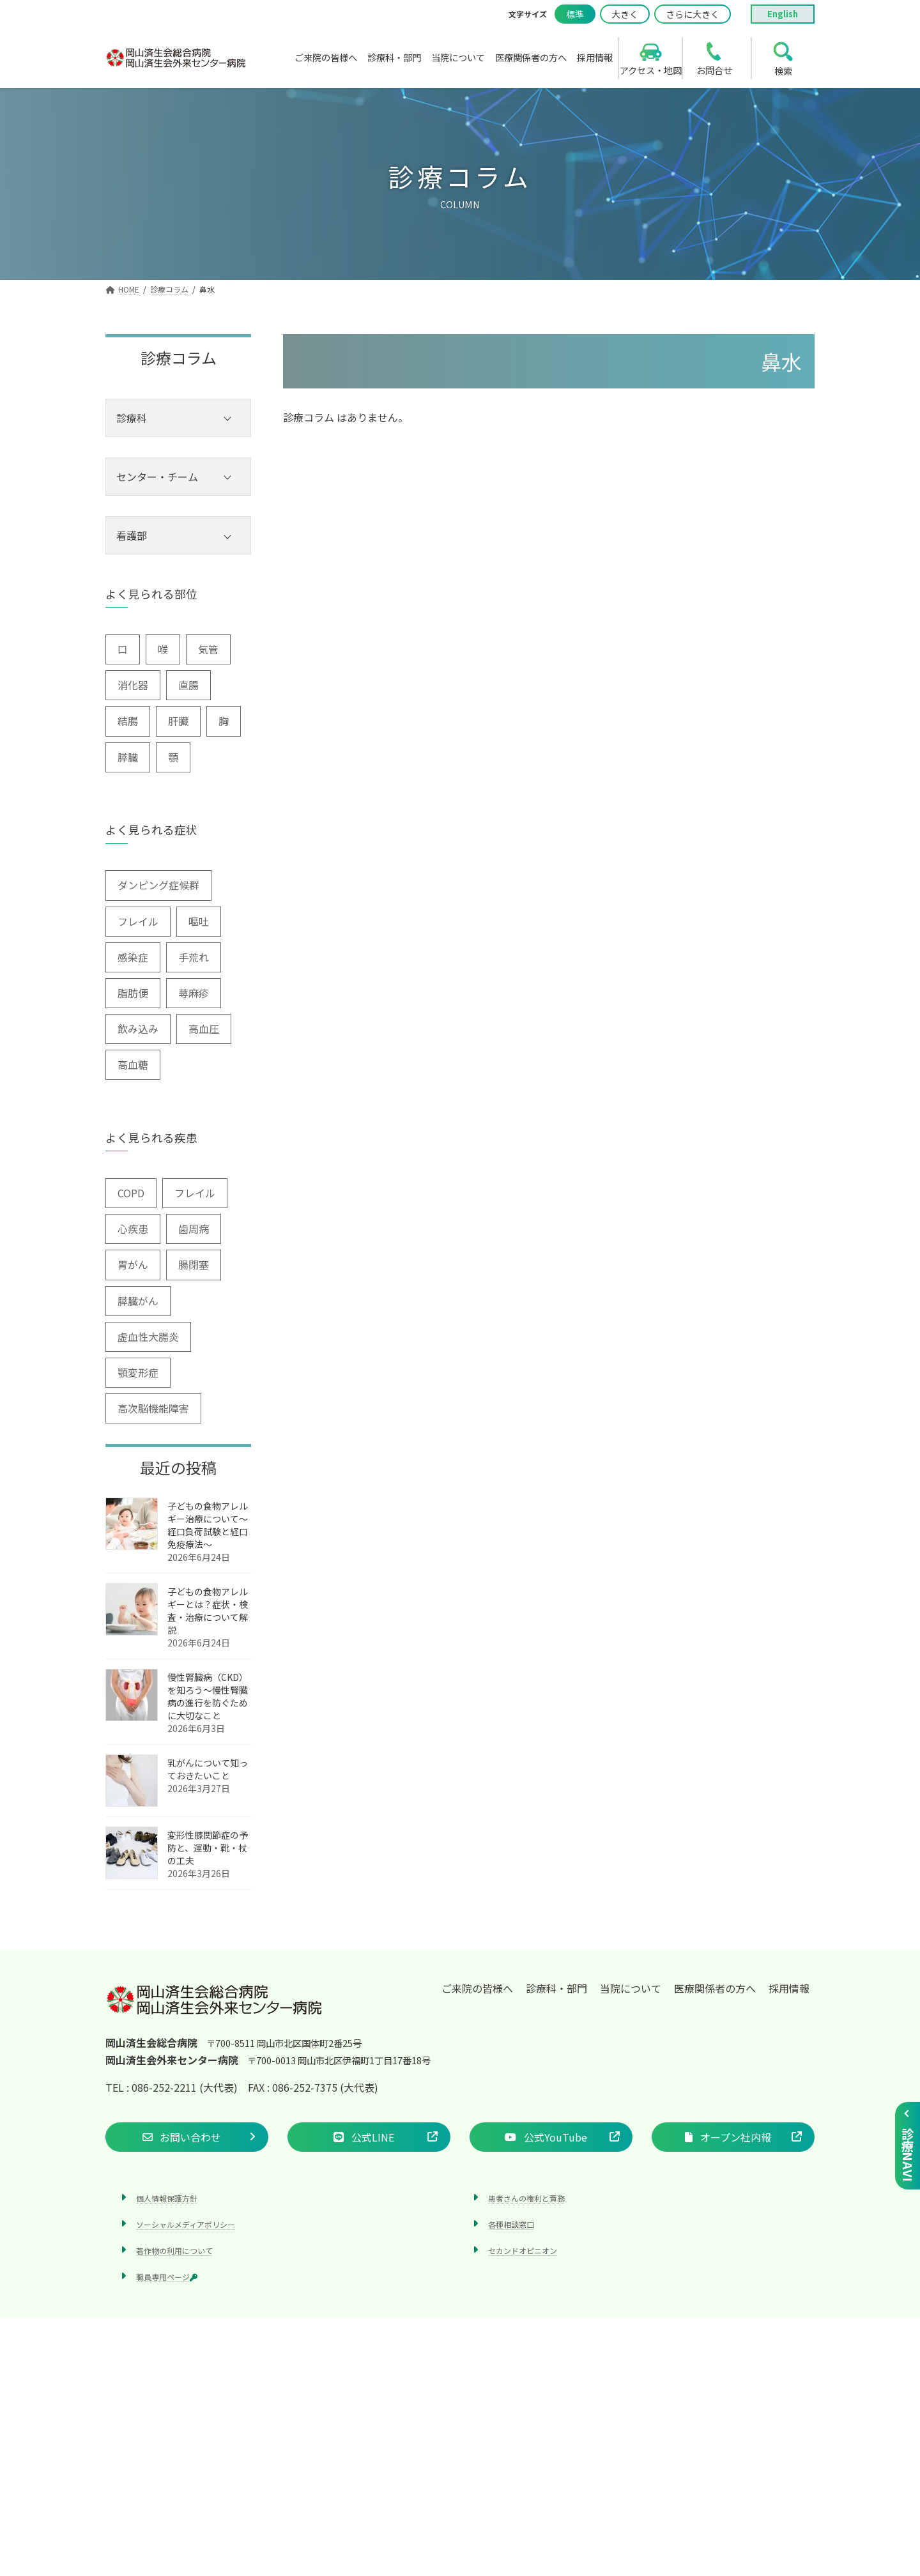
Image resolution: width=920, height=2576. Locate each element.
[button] (186, 2137)
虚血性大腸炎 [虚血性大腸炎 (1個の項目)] (148, 1336)
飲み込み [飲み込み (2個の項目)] (138, 1028)
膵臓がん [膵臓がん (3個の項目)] (138, 1300)
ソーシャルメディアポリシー (185, 2224)
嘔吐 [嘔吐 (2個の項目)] (198, 921)
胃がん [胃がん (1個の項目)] (133, 1264)
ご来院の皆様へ (477, 1988)
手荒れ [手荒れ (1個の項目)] (193, 957)
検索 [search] (783, 70)
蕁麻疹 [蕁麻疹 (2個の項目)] (193, 992)
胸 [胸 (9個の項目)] (223, 720)
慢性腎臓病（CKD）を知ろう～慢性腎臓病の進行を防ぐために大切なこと (207, 1696)
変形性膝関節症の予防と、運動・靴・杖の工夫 (207, 1847)
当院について (630, 1988)
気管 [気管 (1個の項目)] (208, 649)
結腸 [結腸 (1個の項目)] (128, 720)
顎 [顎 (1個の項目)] (173, 757)
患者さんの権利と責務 (526, 2198)
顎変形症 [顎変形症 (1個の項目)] (138, 1372)
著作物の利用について (174, 2250)
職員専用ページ (166, 2276)
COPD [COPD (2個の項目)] (131, 1192)
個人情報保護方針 (166, 2198)
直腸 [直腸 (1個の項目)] (188, 685)
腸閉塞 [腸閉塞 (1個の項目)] (193, 1264)
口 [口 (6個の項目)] (123, 649)
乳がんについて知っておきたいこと (207, 1769)
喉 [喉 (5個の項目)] (163, 649)
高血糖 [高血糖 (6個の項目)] (133, 1064)
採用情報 (789, 1988)
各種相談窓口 (511, 2224)
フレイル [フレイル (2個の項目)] (138, 921)
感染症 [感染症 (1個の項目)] (133, 957)
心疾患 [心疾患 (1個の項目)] (133, 1228)
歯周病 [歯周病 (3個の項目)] (193, 1228)
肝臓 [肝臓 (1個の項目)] (178, 720)
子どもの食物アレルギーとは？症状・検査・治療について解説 (207, 1610)
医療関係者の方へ (715, 1988)
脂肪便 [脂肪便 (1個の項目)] (133, 992)
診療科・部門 (556, 1988)
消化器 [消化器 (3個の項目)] (133, 685)
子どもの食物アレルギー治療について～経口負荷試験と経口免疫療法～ (207, 1525)
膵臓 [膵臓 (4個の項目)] (128, 757)
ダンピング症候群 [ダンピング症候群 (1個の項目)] (158, 885)
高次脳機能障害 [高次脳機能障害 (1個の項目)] (153, 1408)
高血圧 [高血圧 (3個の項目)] (203, 1028)
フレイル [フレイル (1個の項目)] (194, 1192)
